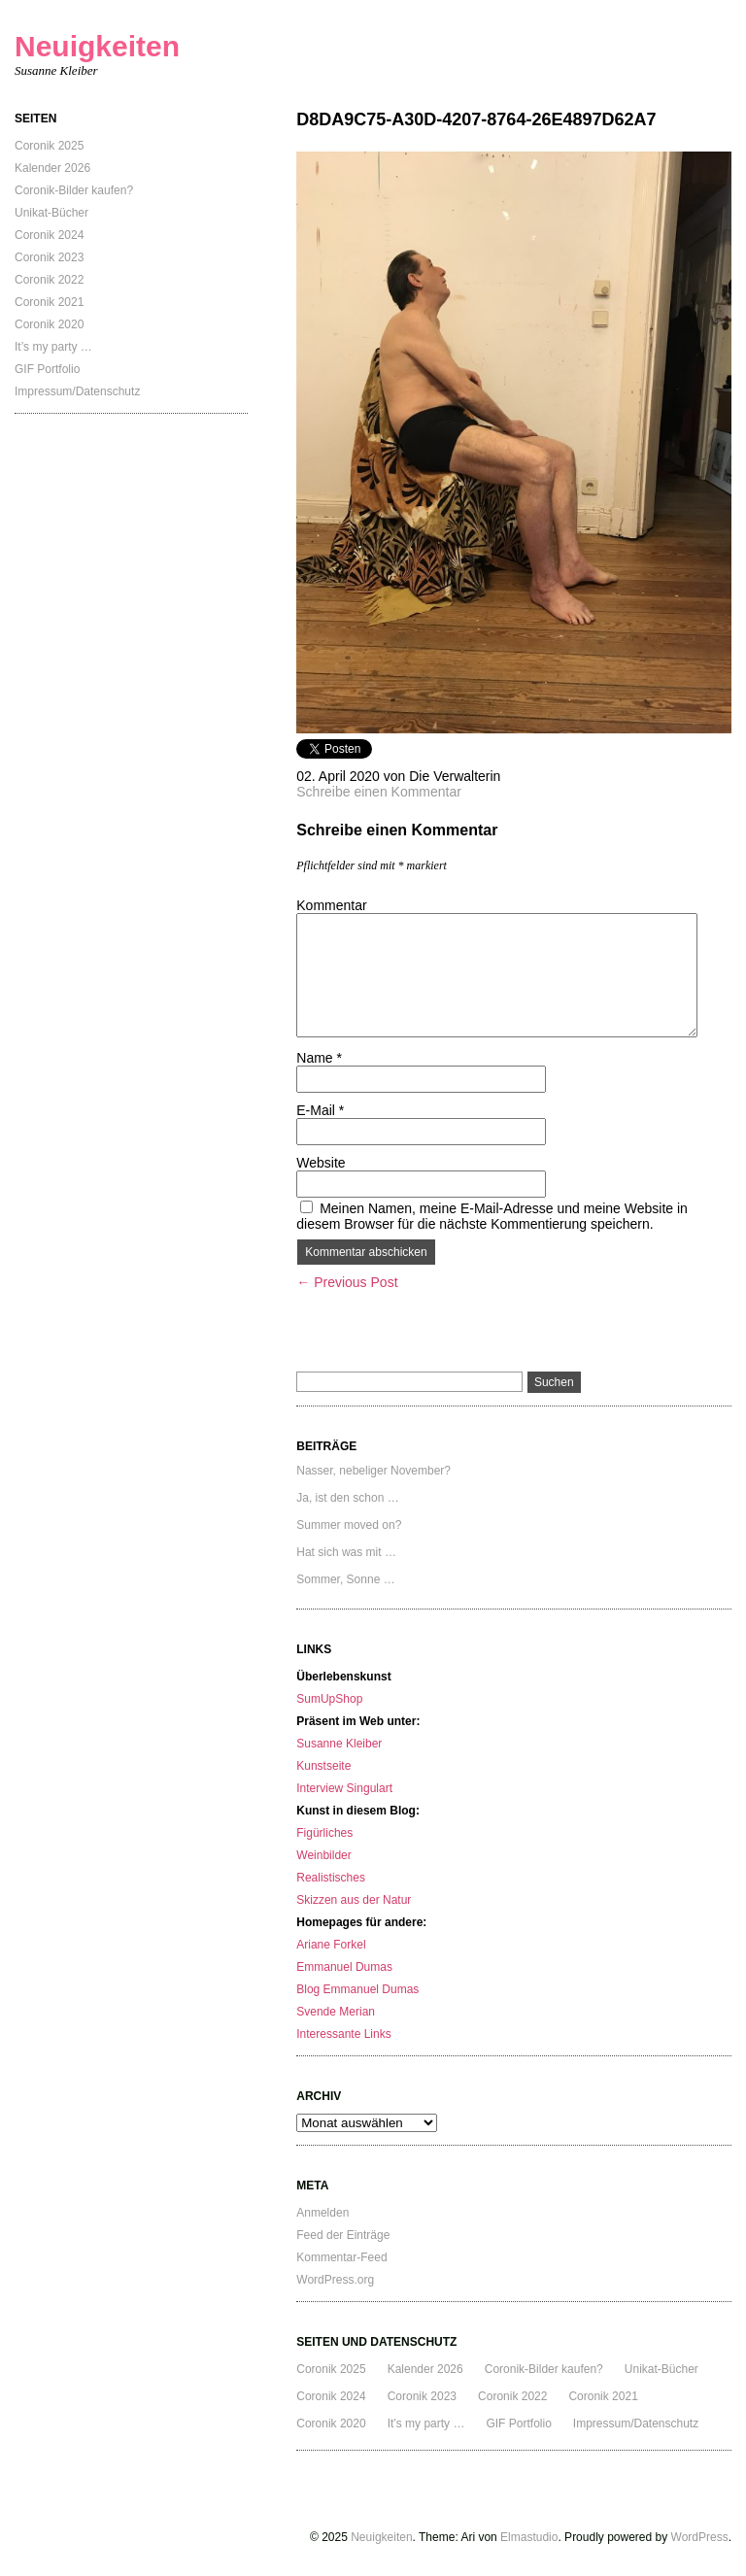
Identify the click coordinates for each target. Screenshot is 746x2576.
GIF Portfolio (47, 369)
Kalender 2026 (52, 168)
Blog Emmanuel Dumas (357, 1989)
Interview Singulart (344, 1788)
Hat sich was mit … (346, 1552)
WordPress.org (335, 2280)
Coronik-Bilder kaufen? (74, 190)
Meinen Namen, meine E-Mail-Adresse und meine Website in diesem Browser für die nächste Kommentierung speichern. (492, 1216)
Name (319, 1058)
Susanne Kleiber (339, 1743)
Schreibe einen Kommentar (378, 791)
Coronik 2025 (49, 146)
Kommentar (331, 905)
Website (320, 1162)
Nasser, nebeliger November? (373, 1470)
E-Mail (320, 1110)
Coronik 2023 (49, 257)
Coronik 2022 (49, 280)
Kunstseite (323, 1766)
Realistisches (330, 1877)
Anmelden (322, 2213)
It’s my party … (53, 347)
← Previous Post (346, 1282)
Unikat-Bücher (51, 213)
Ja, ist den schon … (347, 1498)
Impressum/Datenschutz (77, 391)
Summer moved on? (348, 1525)
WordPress (700, 2537)
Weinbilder (323, 1855)
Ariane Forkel (330, 1944)
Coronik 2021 (49, 302)
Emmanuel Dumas (344, 1967)
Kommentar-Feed (341, 2257)
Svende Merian (335, 2011)
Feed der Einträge (343, 2235)
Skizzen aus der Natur (353, 1900)
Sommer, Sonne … (345, 1579)
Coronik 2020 (49, 324)
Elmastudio (529, 2537)
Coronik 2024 (49, 235)
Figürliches (324, 1833)
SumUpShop (329, 1699)
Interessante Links (343, 2034)
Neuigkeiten (97, 46)
